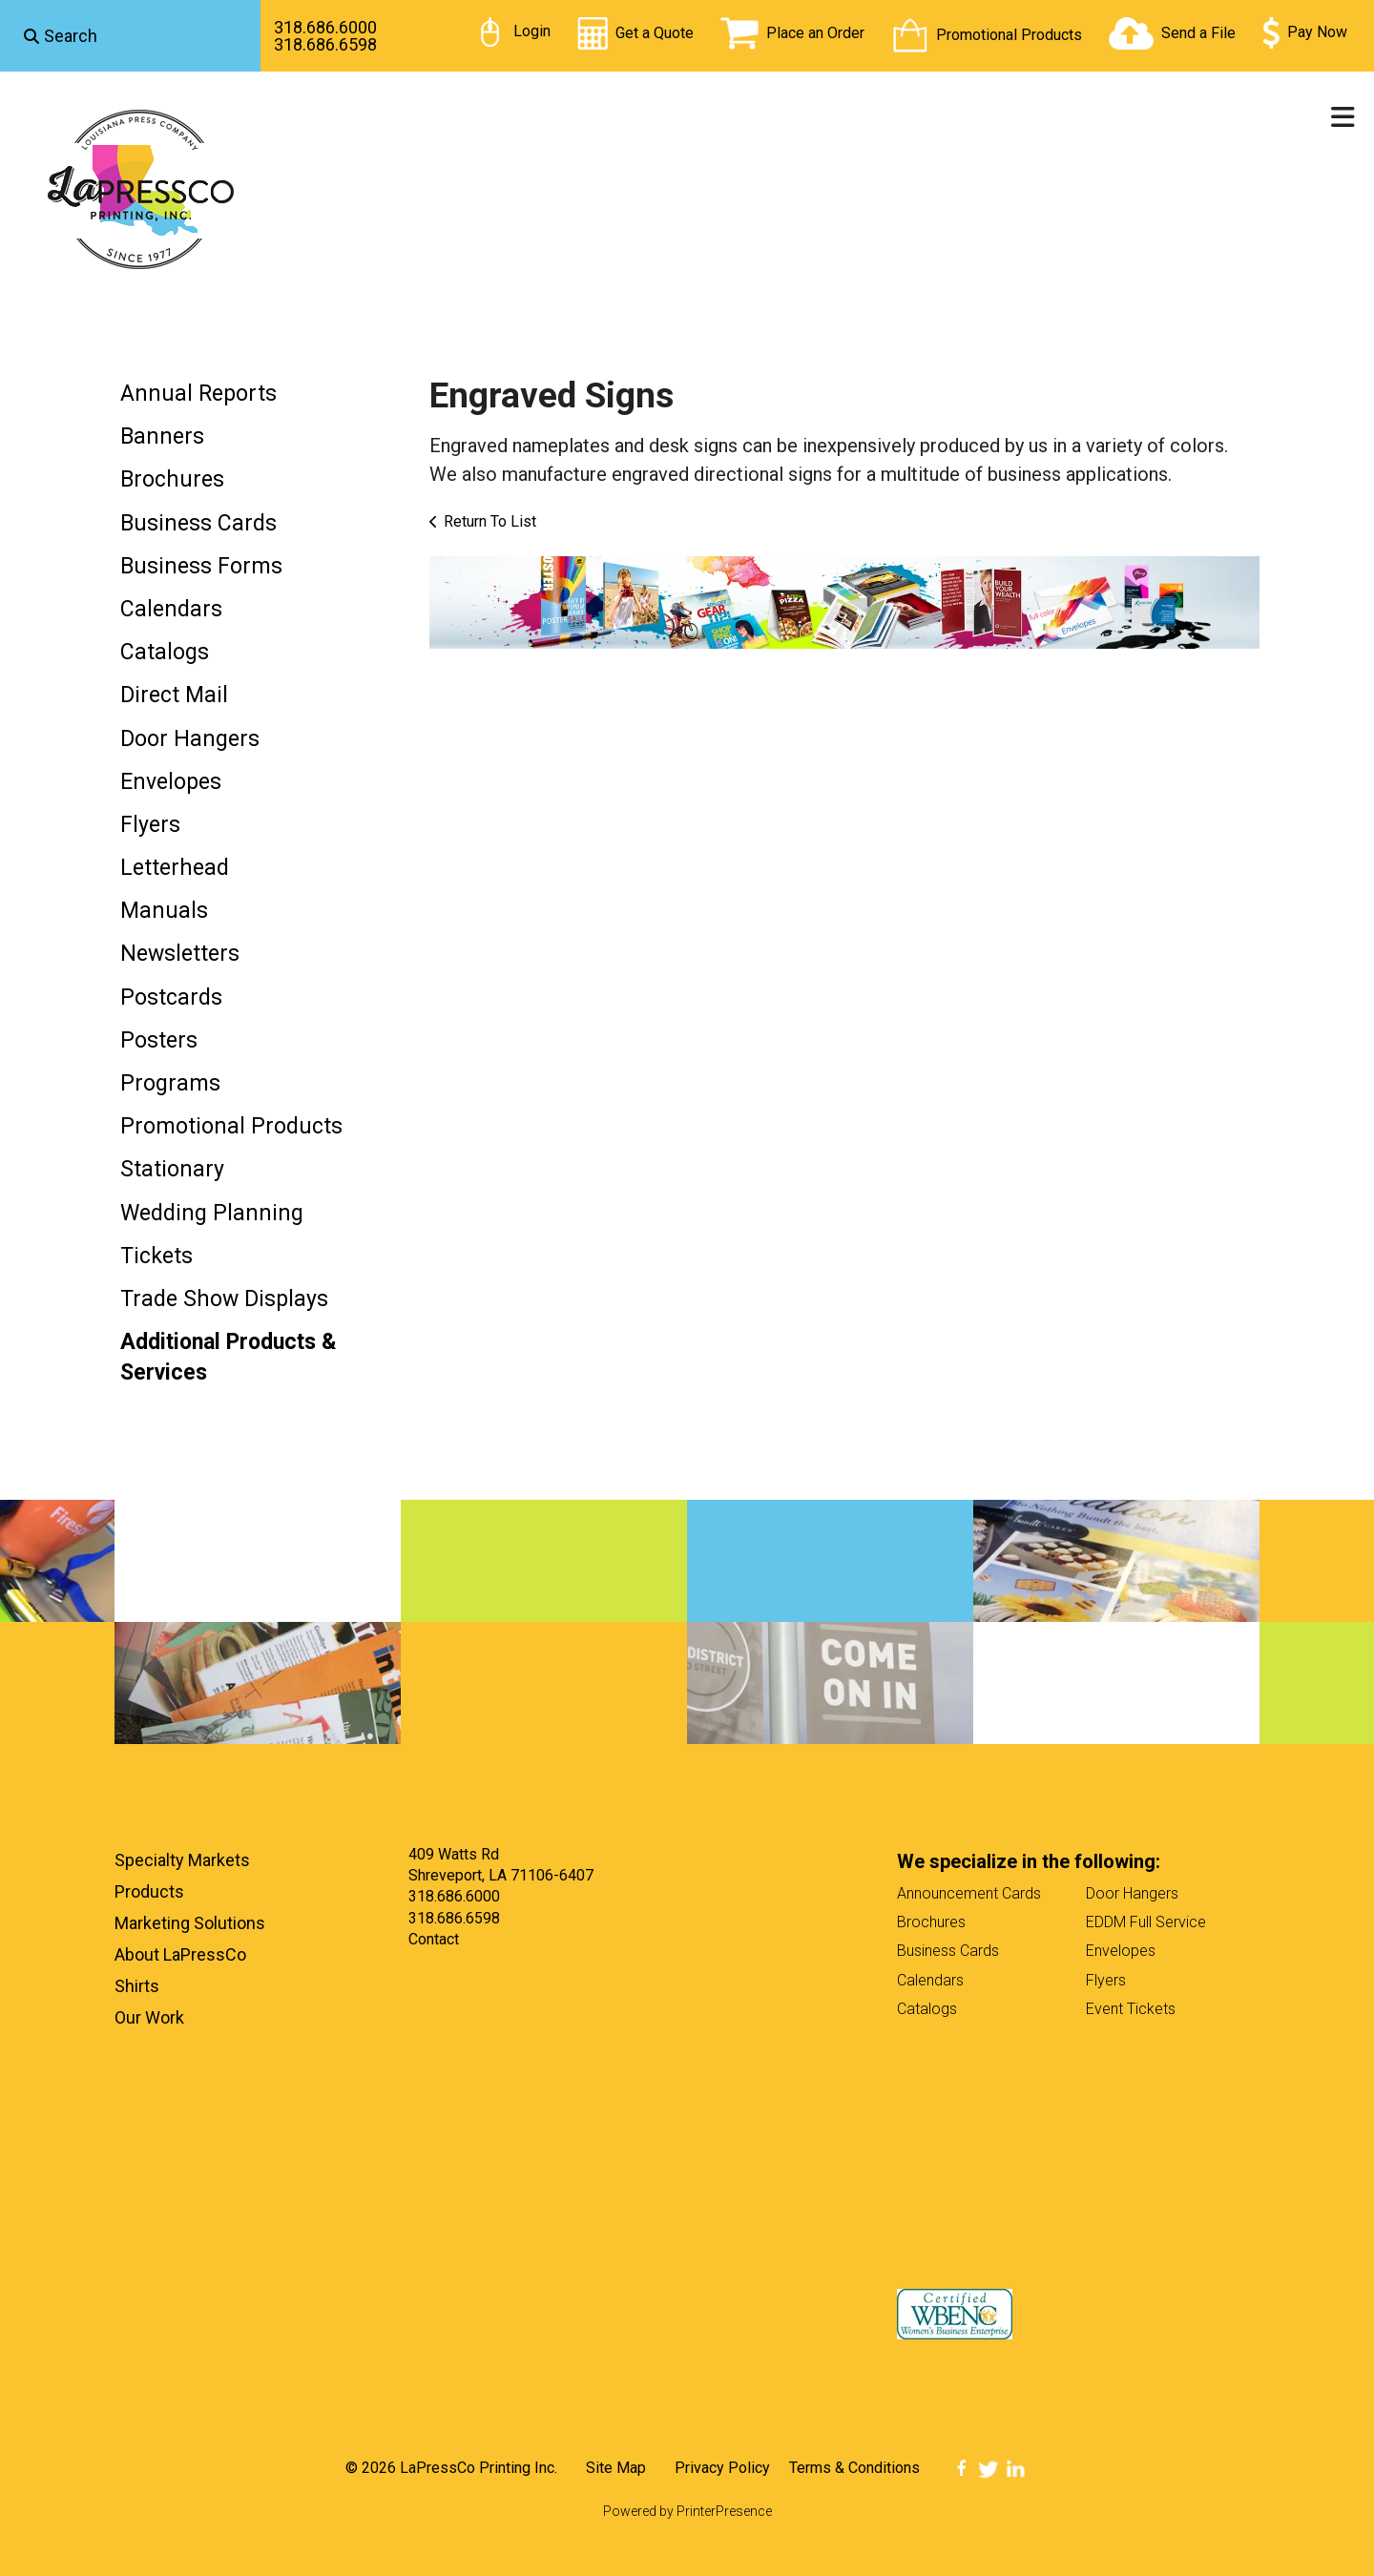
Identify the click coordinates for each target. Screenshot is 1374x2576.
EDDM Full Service (1146, 1922)
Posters (159, 1040)
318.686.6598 (325, 44)
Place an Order (815, 33)
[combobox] (130, 36)
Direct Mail (174, 695)
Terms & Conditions (854, 2468)
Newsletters (179, 953)
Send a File (1198, 33)
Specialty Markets (182, 1860)
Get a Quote (654, 33)
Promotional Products (1009, 35)
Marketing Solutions (189, 1923)
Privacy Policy (722, 2468)
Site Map (616, 2468)
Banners (162, 436)
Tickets (156, 1256)
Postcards (171, 997)
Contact (433, 1939)
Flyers (150, 825)
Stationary (172, 1169)
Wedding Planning (211, 1213)
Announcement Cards (969, 1893)
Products (149, 1891)
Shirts (136, 1986)
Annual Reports (198, 393)
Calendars (171, 609)
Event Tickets (1131, 2009)
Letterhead (174, 868)
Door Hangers (190, 739)
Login (532, 31)
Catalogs (164, 652)
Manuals (164, 911)
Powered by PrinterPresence (687, 2511)
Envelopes (170, 782)
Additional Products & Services (228, 1357)
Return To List (490, 521)
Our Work (149, 2017)
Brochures (172, 479)
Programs (170, 1083)
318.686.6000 (325, 27)
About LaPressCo (180, 1954)
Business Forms (201, 566)
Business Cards (198, 523)
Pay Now (1317, 32)
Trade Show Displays (224, 1299)
